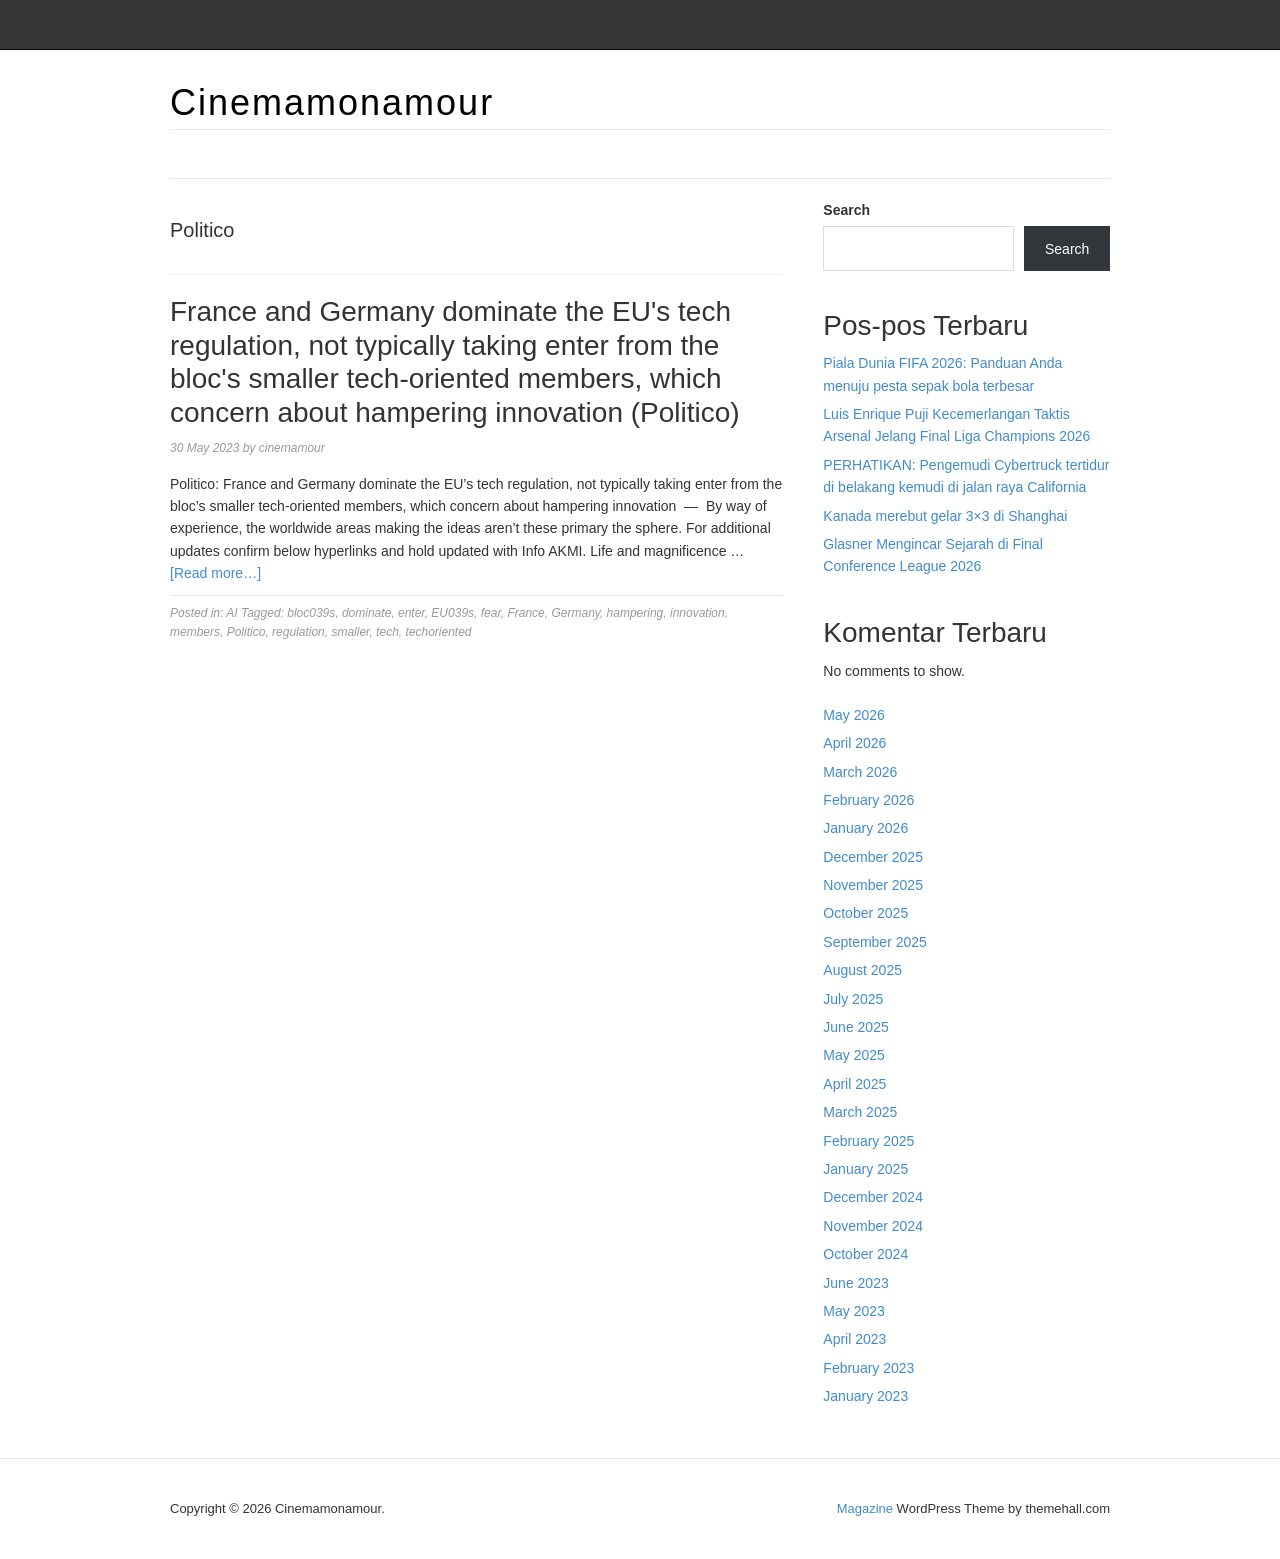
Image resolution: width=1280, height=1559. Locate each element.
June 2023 (855, 1283)
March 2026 (860, 772)
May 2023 (853, 1311)
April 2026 (854, 743)
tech (387, 632)
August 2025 (862, 970)
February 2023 (868, 1368)
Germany (575, 613)
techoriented (438, 632)
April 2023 (854, 1339)
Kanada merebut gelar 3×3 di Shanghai (945, 516)
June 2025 (855, 1027)
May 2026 (853, 715)
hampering (635, 613)
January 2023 (865, 1396)
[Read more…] (215, 573)
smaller (350, 632)
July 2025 (853, 999)
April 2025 (854, 1084)
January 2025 (865, 1169)
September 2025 (875, 942)
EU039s (452, 613)
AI (231, 613)
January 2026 (865, 828)
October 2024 (865, 1254)
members (195, 632)
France (525, 613)
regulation (298, 632)
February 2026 (868, 800)
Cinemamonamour (332, 102)
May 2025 (853, 1055)
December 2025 (873, 857)
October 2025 (865, 913)
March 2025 (860, 1112)
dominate (366, 613)
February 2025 (868, 1141)
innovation (697, 613)
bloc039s (311, 613)
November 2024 (873, 1226)
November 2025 (873, 885)
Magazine (865, 1508)
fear (491, 613)
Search (846, 210)
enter (411, 613)
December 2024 (873, 1197)
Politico (246, 632)
